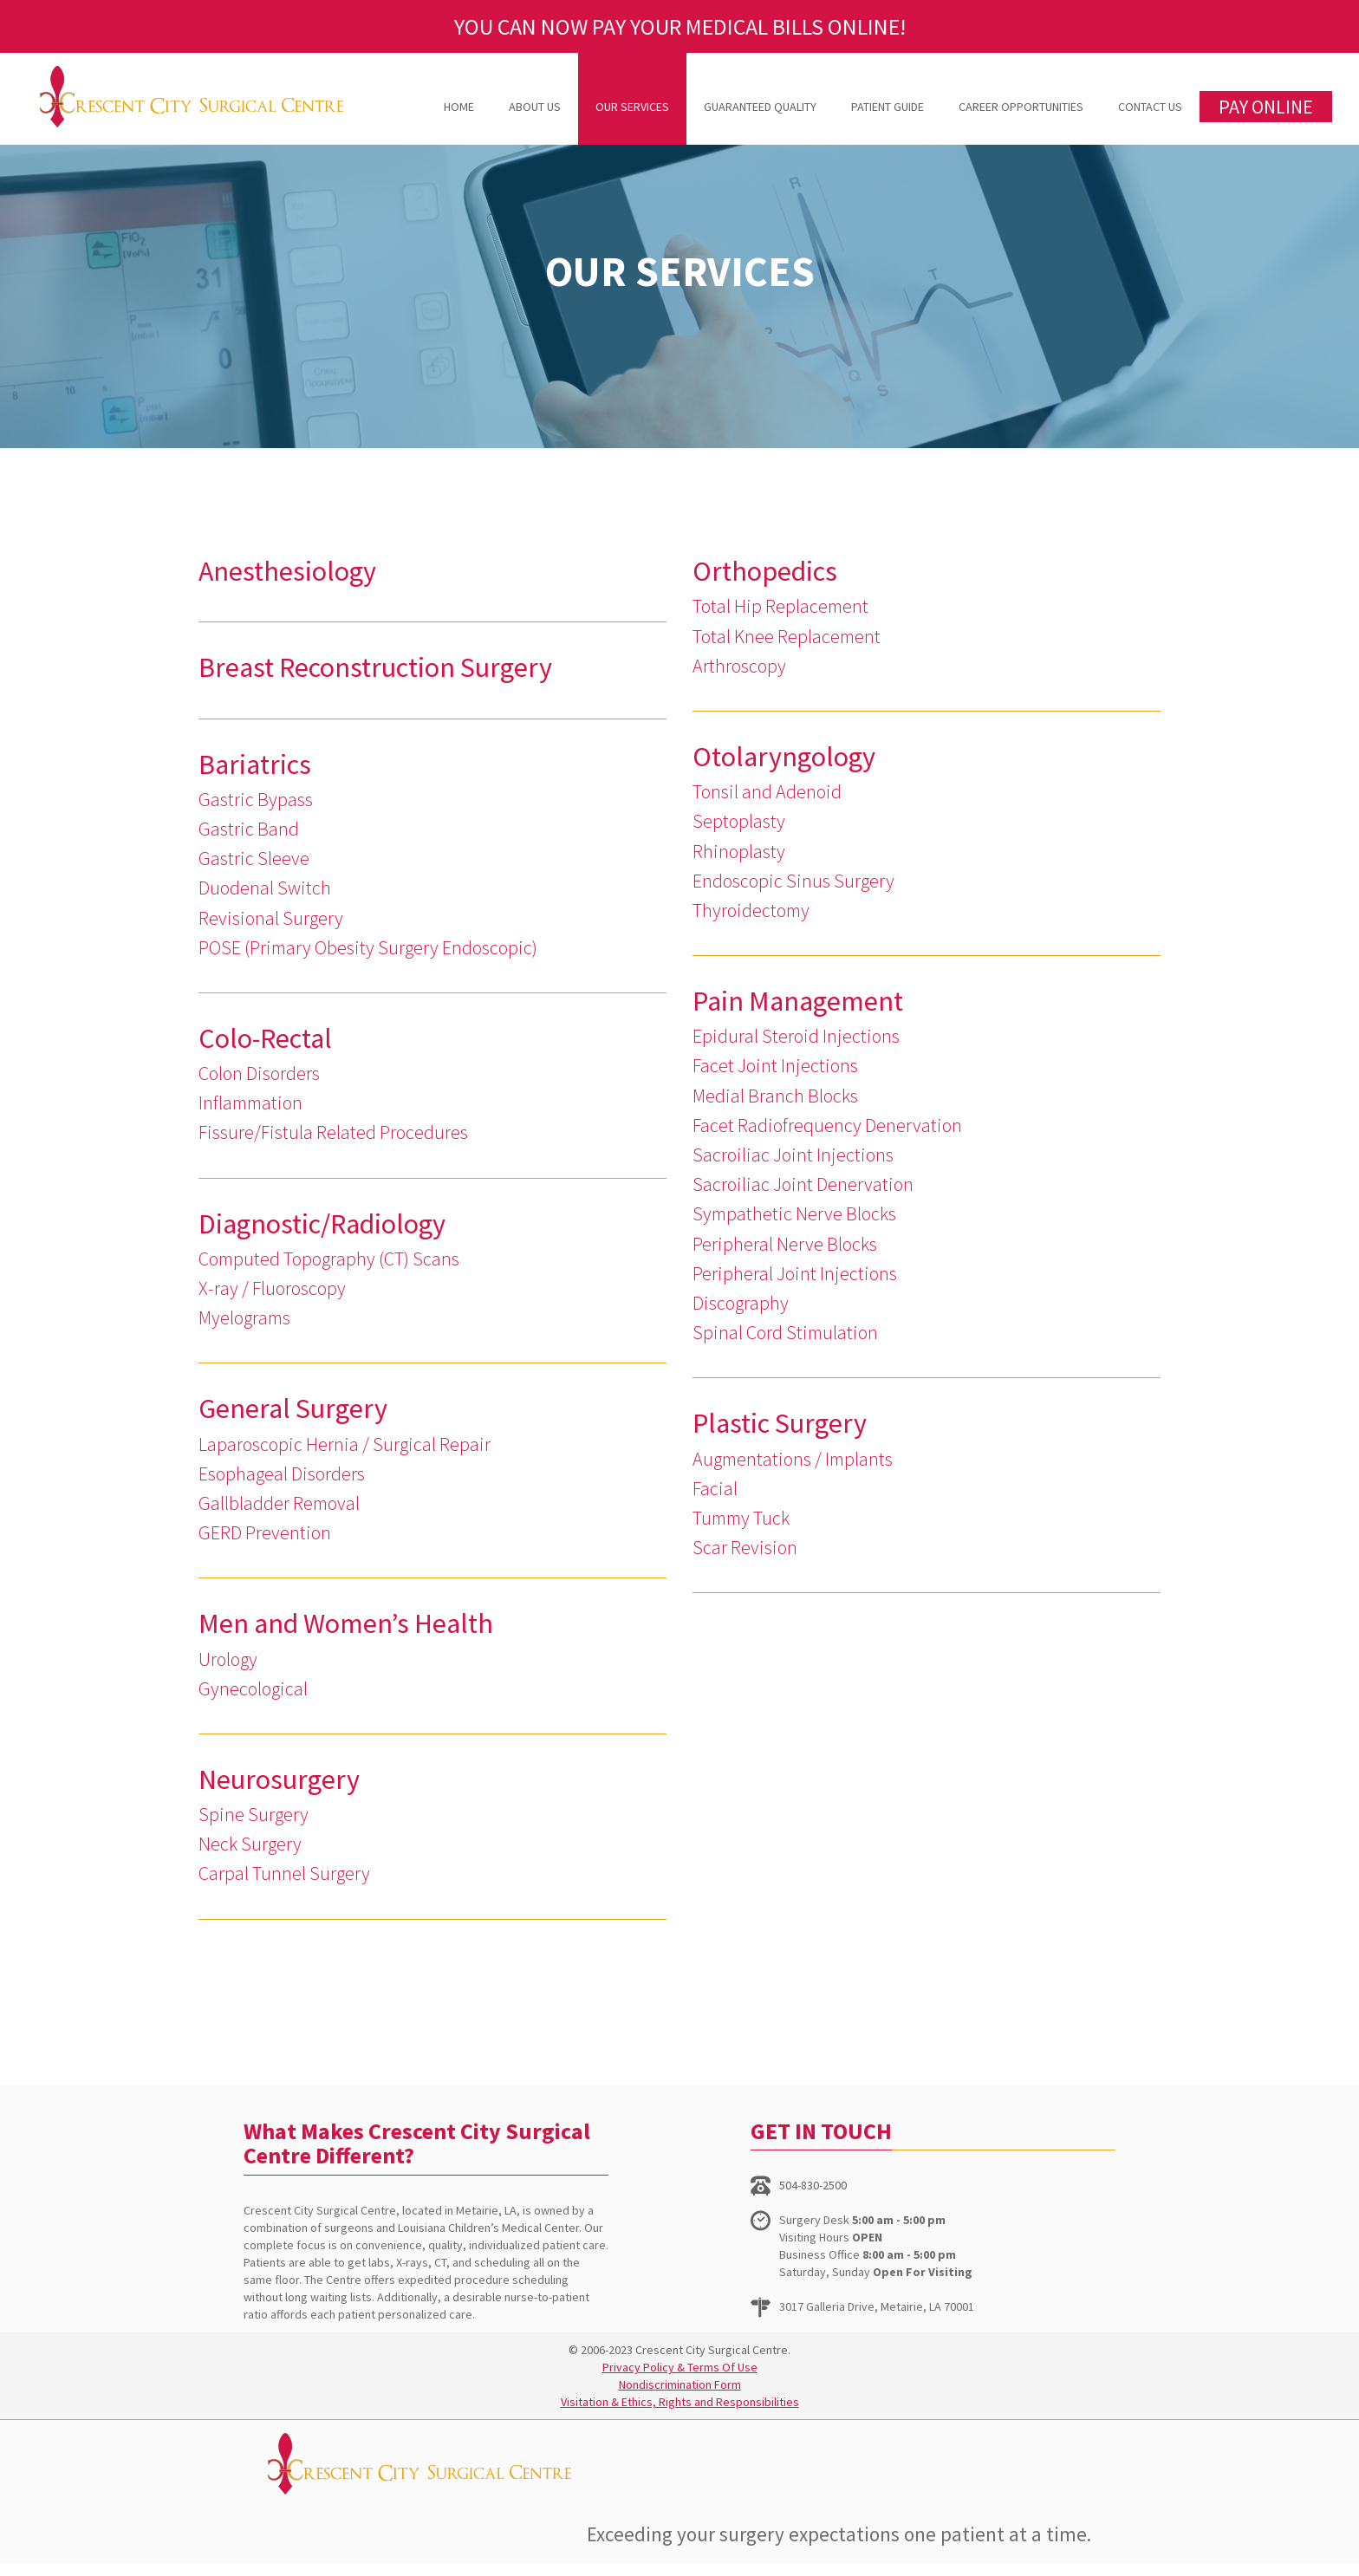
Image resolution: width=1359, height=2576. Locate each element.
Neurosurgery (279, 1779)
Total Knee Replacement (787, 636)
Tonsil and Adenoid (767, 791)
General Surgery (292, 1408)
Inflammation (250, 1102)
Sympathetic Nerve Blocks (794, 1213)
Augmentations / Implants (793, 1459)
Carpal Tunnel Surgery (284, 1873)
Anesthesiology (287, 571)
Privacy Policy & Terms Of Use (680, 2367)
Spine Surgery (253, 1814)
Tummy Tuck (741, 1518)
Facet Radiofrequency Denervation (827, 1125)
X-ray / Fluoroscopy (272, 1288)
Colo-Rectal (265, 1038)
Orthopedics (765, 571)
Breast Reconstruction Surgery (375, 667)
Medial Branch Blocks (775, 1095)
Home (459, 106)
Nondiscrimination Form (680, 2384)
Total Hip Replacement (780, 606)
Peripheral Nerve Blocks (785, 1244)
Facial (715, 1488)
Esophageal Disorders (281, 1473)
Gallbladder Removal (279, 1503)
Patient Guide (887, 106)
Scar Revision (745, 1547)
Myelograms (244, 1317)
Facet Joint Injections (775, 1065)
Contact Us (1150, 106)
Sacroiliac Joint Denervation (803, 1184)
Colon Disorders (259, 1073)
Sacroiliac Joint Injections (793, 1154)
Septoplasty (739, 821)
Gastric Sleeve (253, 858)
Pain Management (798, 1001)
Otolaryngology (784, 756)
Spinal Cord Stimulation (785, 1332)
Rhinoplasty (739, 851)
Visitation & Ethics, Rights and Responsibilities (680, 2402)
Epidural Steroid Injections (796, 1036)
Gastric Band (248, 828)
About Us (535, 106)
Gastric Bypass (255, 799)
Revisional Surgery (270, 918)
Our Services (632, 106)
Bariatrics (254, 764)
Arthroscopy (739, 666)
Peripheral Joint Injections (795, 1273)
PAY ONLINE (1266, 106)
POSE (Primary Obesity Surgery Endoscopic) (367, 947)
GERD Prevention (264, 1532)
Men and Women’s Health (345, 1623)
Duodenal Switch (264, 887)
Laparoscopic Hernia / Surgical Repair (344, 1444)
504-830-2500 (813, 2185)
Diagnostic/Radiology (321, 1224)
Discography (741, 1303)
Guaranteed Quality (760, 106)
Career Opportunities (1021, 106)
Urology (227, 1659)
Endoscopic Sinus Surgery (793, 880)
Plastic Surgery (780, 1423)
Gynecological (253, 1688)
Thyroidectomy (751, 910)
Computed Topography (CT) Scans (328, 1258)
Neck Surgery (250, 1843)
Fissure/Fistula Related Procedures (333, 1132)
